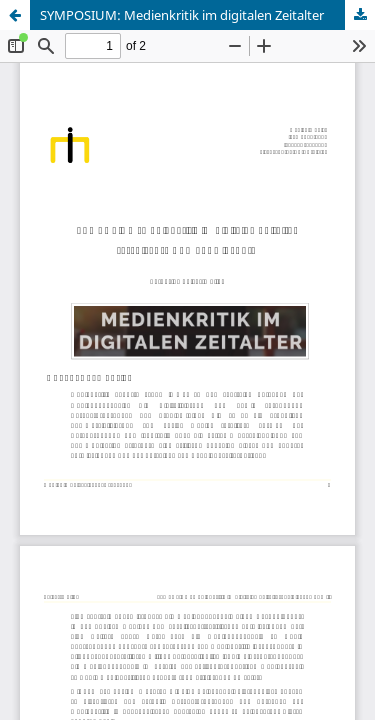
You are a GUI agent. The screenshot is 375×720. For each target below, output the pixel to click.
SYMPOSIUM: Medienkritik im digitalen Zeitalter (182, 15)
